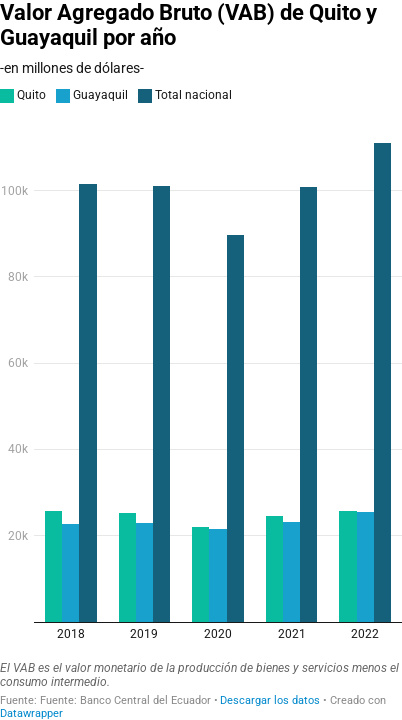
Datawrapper (31, 713)
